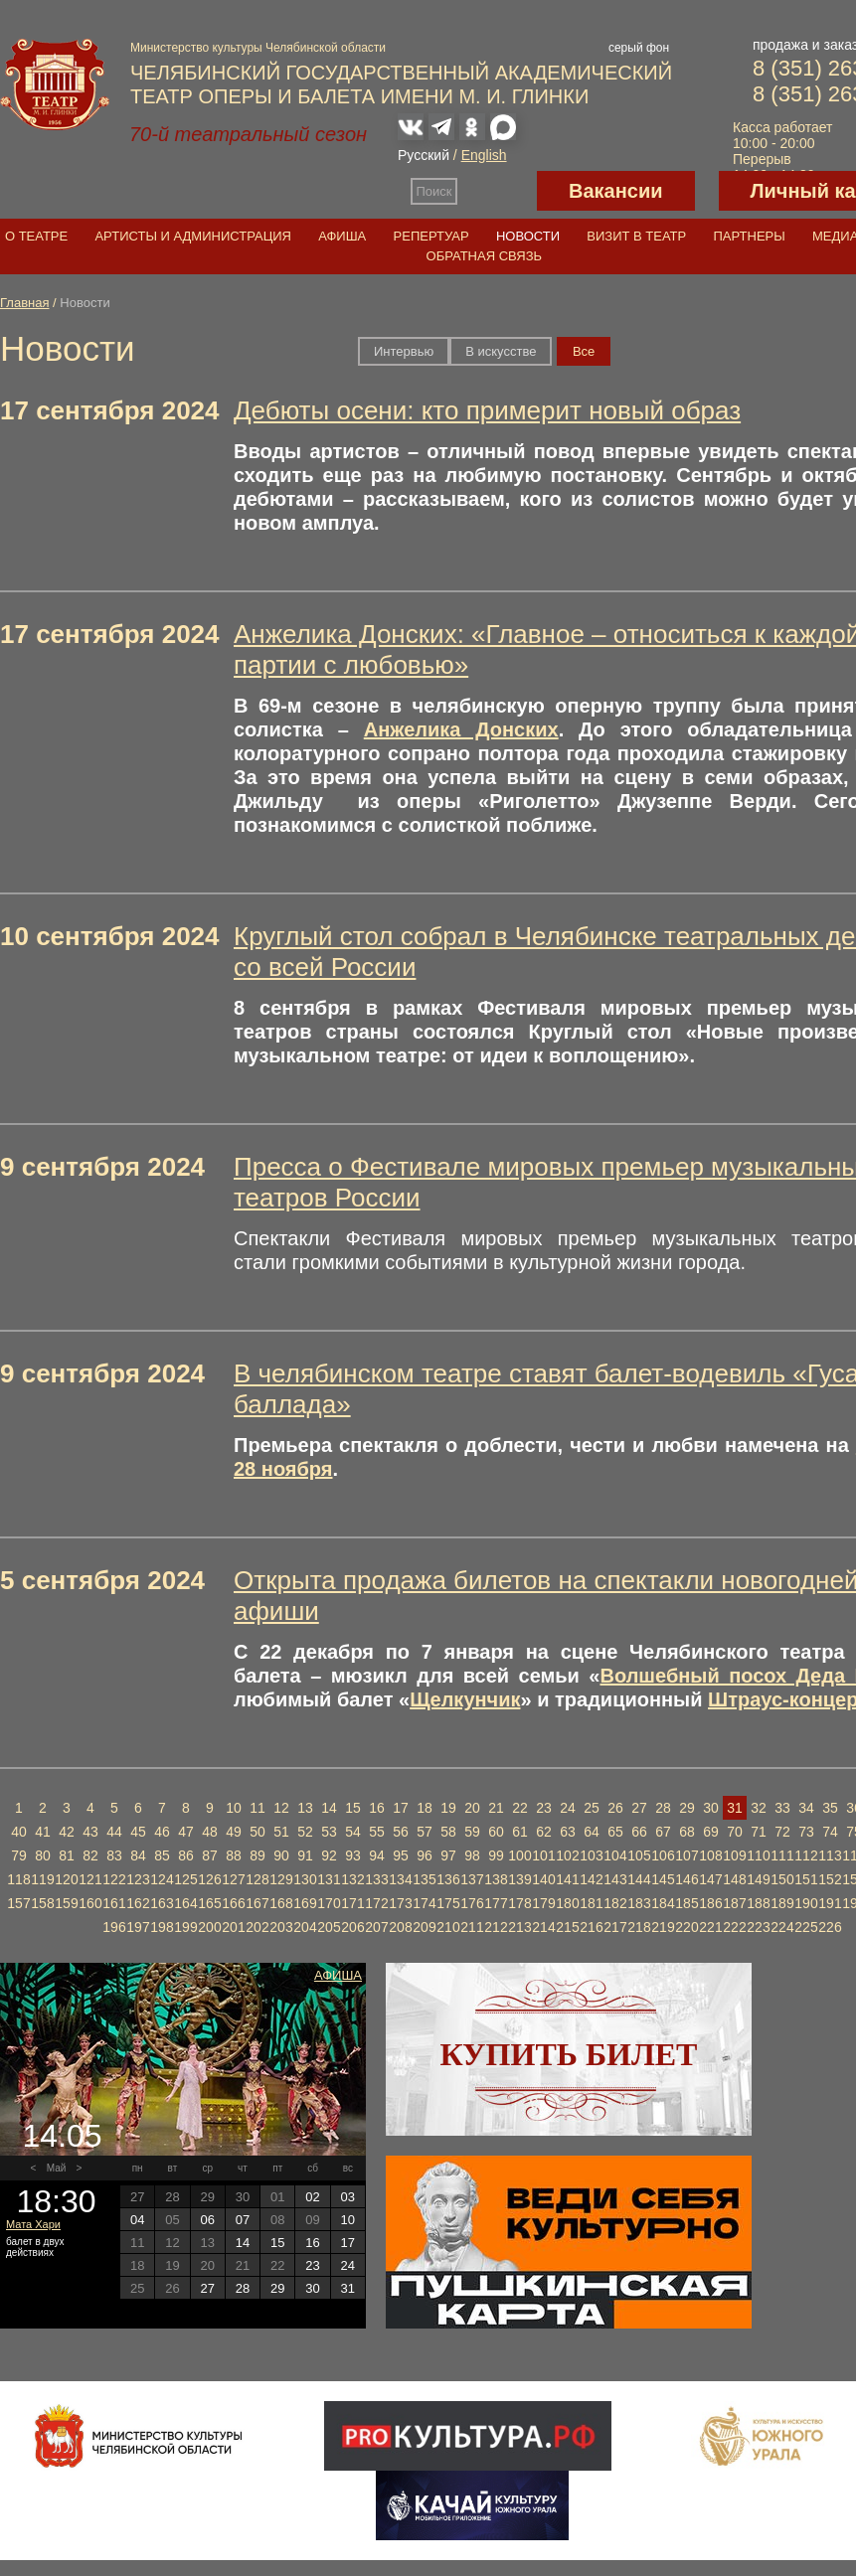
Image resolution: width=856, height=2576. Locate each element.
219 (662, 1927)
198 (161, 1927)
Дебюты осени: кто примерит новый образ (487, 410)
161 (113, 1903)
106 (662, 1855)
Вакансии (616, 191)
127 (233, 1879)
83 (114, 1855)
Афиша (342, 236)
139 (519, 1879)
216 (591, 1927)
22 (520, 1808)
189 (781, 1903)
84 (138, 1855)
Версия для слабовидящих (497, 191)
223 (758, 1927)
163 (161, 1903)
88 (234, 1855)
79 (19, 1855)
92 (329, 1855)
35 (830, 1808)
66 (639, 1832)
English (484, 155)
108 (710, 1855)
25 (591, 1808)
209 (424, 1927)
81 (67, 1855)
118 (18, 1879)
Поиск (434, 191)
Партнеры (748, 236)
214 (543, 1927)
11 (257, 1808)
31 (735, 1808)
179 (543, 1903)
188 (758, 1903)
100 (519, 1855)
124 (161, 1879)
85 (162, 1855)
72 (782, 1832)
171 (352, 1903)
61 (520, 1832)
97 (448, 1855)
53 (329, 1832)
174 (424, 1903)
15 (353, 1808)
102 (567, 1855)
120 (66, 1879)
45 (138, 1832)
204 (304, 1927)
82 (90, 1855)
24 (568, 1808)
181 (591, 1903)
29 (687, 1808)
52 (305, 1832)
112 (805, 1855)
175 (447, 1903)
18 (424, 1808)
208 (400, 1927)
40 (19, 1832)
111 (781, 1855)
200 (209, 1927)
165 (209, 1903)
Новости (528, 236)
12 (281, 1808)
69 (711, 1832)
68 (687, 1832)
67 (663, 1832)
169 (304, 1903)
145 (662, 1879)
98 (472, 1855)
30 (711, 1808)
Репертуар (431, 236)
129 (280, 1879)
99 (496, 1855)
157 (18, 1903)
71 (759, 1832)
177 (495, 1903)
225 (805, 1927)
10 (234, 1808)
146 (686, 1879)
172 (376, 1903)
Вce (584, 351)
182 (614, 1903)
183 (638, 1903)
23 (544, 1808)
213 (519, 1927)
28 (663, 1808)
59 (472, 1832)
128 (257, 1879)
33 (782, 1808)
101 (543, 1855)
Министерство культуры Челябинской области (258, 48)
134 (400, 1879)
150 (781, 1879)
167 (257, 1903)
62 (544, 1832)
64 (591, 1832)
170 (328, 1903)
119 (42, 1879)
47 (186, 1832)
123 (137, 1879)
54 (353, 1832)
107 (686, 1855)
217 (614, 1927)
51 (281, 1832)
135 (424, 1879)
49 (234, 1832)
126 (209, 1879)
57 (424, 1832)
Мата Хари (33, 2224)
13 (305, 1808)
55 (377, 1832)
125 (185, 1879)
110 (758, 1855)
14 (329, 1808)
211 (471, 1927)
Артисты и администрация (192, 236)
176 (471, 1903)
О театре (36, 236)
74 (830, 1832)
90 (281, 1855)
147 (710, 1879)
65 (615, 1832)
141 (567, 1879)
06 (207, 2219)
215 (567, 1927)
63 (568, 1832)
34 (806, 1808)
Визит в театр (636, 236)
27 (639, 1808)
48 (210, 1832)
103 (591, 1855)
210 (447, 1927)
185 (686, 1903)
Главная (24, 302)
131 (328, 1879)
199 (185, 1927)
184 (662, 1903)
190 (805, 1903)
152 (829, 1879)
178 (519, 1903)
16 (377, 1808)
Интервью (403, 351)
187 (734, 1903)
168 (280, 1903)
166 (233, 1903)
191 (829, 1903)
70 (735, 1832)
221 (710, 1927)
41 (43, 1832)
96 (424, 1855)
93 (353, 1855)
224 (781, 1927)
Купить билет (569, 2054)
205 (328, 1927)
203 (280, 1927)
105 (638, 1855)
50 (257, 1832)
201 (233, 1927)
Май (57, 2168)
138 (495, 1879)
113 (829, 1855)
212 (495, 1927)
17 (401, 1808)
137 (471, 1879)
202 (257, 1927)
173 (400, 1903)
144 (638, 1879)
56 (401, 1832)
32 (759, 1808)
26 (615, 1808)
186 (710, 1903)
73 (806, 1832)
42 (67, 1832)
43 (90, 1832)
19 (448, 1808)
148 (734, 1879)
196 (113, 1927)
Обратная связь (485, 255)
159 (66, 1903)
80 (43, 1855)
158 (42, 1903)
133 (376, 1879)
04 (137, 2219)
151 (805, 1879)
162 (137, 1903)
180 (567, 1903)
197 (137, 1927)
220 (686, 1927)
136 (447, 1879)
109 (734, 1855)
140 (543, 1879)
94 (377, 1855)
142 (591, 1879)
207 (376, 1927)
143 (614, 1879)
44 (114, 1832)
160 (90, 1903)
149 (758, 1879)
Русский (423, 155)
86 (186, 1855)
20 (472, 1808)
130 (304, 1879)
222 (734, 1927)
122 (113, 1879)
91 (305, 1855)
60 (496, 1832)
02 (312, 2196)
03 (348, 2196)
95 (401, 1855)
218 (638, 1927)
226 (829, 1927)
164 (185, 1903)
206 (352, 1927)
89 (257, 1855)
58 (448, 1832)
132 (352, 1879)
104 (614, 1855)
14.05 (61, 2136)
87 (210, 1855)
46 (162, 1832)
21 (496, 1808)
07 (243, 2219)
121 (90, 1879)
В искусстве (500, 351)
